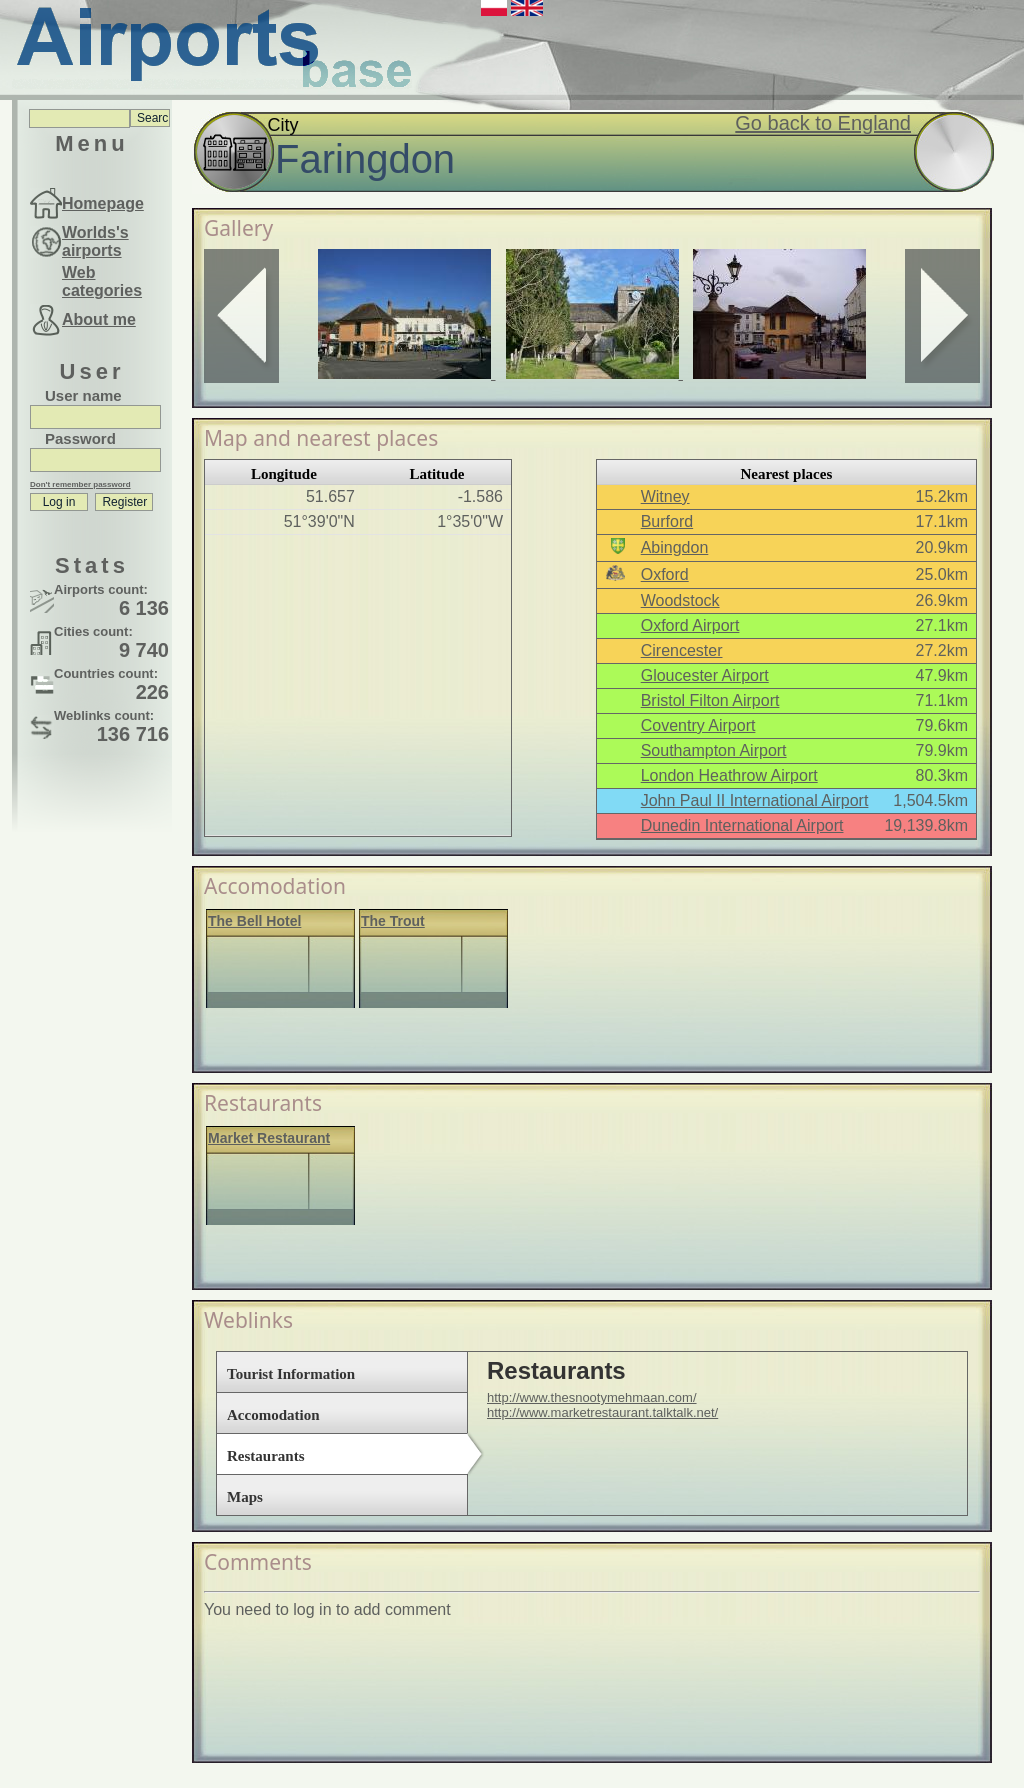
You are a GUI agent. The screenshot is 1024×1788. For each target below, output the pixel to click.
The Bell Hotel (254, 921)
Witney (665, 496)
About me (99, 319)
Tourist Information (291, 1374)
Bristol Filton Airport (710, 700)
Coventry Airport (698, 725)
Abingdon (675, 547)
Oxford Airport (690, 625)
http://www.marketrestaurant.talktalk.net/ (602, 1412)
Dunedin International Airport (742, 825)
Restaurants (266, 1456)
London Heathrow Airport (729, 775)
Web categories (102, 281)
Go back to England (823, 123)
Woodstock (680, 600)
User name (83, 395)
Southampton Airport (714, 750)
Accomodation (273, 1415)
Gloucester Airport (705, 675)
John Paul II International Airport (755, 800)
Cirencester (682, 650)
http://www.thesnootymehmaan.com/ (592, 1397)
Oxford (665, 574)
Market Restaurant (269, 1138)
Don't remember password (80, 484)
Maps (245, 1497)
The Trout (393, 921)
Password (80, 438)
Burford (667, 521)
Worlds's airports (95, 241)
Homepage (103, 203)
